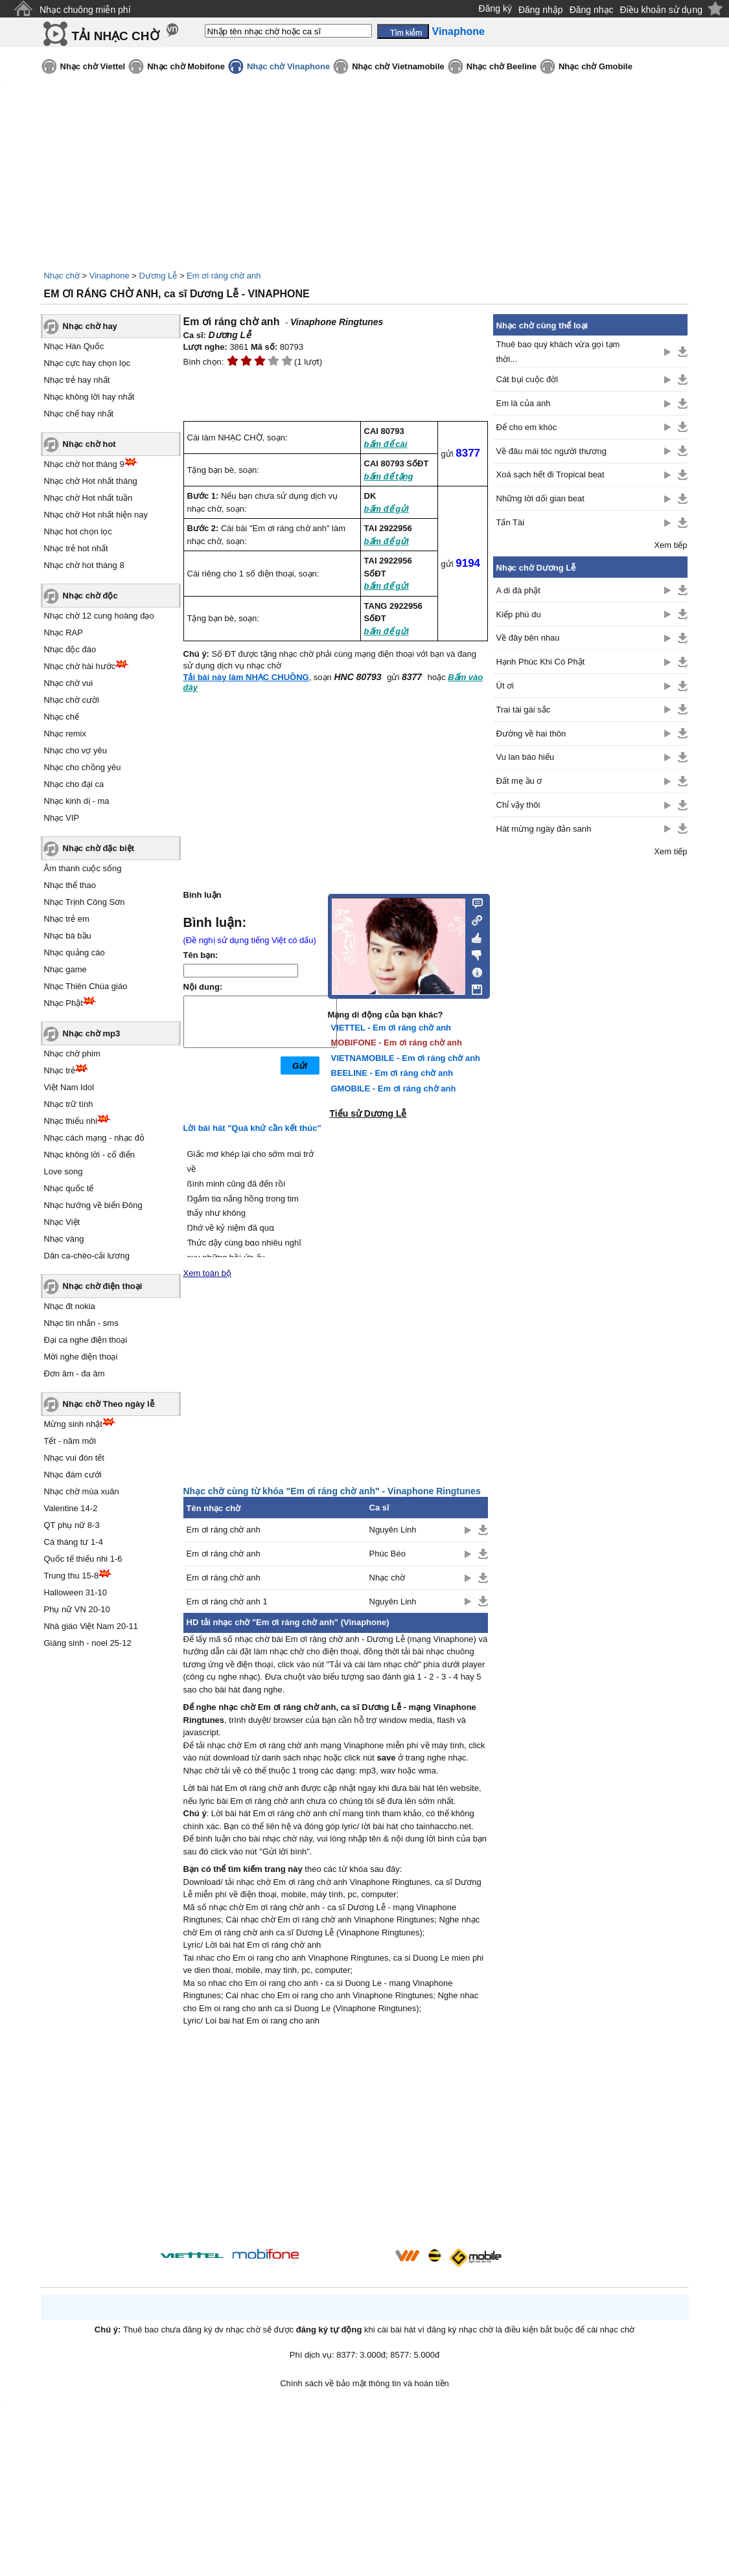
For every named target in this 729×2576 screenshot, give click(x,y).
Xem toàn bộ (207, 1273)
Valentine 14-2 (71, 1508)
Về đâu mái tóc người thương (551, 451)
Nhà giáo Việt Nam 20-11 (91, 1626)
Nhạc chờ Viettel (93, 66)
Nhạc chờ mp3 (92, 1033)
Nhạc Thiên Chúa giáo (86, 986)
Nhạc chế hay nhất (79, 413)
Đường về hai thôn (531, 733)
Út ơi (505, 685)
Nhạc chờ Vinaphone (288, 66)
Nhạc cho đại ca (74, 784)
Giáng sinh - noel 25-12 (88, 1643)
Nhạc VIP (62, 818)
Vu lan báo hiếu (525, 757)
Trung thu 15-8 (71, 1575)
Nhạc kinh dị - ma (77, 801)
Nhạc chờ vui (68, 683)
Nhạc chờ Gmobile (595, 66)
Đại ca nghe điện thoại (86, 1340)
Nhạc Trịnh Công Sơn (84, 902)
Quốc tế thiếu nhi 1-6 (83, 1559)
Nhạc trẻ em (66, 919)
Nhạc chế (61, 717)
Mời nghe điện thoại (81, 1357)
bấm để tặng (388, 476)
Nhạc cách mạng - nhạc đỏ (94, 1138)
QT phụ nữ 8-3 (72, 1525)
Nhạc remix (65, 733)
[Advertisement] (336, 2139)
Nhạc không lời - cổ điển (89, 1154)
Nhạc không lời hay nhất (89, 397)
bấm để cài (386, 444)
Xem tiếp (670, 545)
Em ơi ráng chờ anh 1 (227, 1601)
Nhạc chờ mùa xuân (81, 1491)
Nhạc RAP (63, 632)
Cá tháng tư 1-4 (73, 1542)
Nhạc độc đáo (70, 649)
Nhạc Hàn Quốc (74, 346)
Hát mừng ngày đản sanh (544, 829)
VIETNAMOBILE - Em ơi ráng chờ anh (406, 1058)
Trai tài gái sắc (523, 709)
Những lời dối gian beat (540, 498)
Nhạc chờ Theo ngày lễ (108, 1404)
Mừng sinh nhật (73, 1424)
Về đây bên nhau (528, 638)
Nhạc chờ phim (72, 1053)
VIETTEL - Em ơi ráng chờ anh (391, 1027)
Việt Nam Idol (69, 1087)
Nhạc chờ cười (71, 700)
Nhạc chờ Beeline (502, 66)
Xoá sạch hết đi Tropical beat (550, 474)
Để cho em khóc (526, 427)
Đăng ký (495, 8)
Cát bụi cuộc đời (527, 379)
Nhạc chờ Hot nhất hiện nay (96, 514)
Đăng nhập (540, 10)
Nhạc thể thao (70, 885)
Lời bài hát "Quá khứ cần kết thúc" (252, 1128)
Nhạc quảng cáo (74, 952)
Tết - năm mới (70, 1441)
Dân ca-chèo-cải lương (87, 1255)
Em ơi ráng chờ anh (223, 275)
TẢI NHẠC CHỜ (115, 36)
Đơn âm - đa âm (74, 1373)
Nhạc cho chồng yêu (82, 767)
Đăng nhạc (592, 10)
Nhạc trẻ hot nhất (76, 548)
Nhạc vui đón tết (74, 1458)
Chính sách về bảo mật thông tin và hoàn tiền (364, 2383)
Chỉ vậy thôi (518, 805)
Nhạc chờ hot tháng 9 (84, 464)
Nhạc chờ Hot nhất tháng (90, 481)
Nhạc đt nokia (69, 1306)
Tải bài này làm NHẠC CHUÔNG (246, 677)
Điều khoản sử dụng (661, 10)
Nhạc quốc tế (69, 1188)
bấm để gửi (386, 509)
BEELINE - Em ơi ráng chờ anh (392, 1073)
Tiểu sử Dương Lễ (368, 1113)
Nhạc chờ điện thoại (103, 1286)
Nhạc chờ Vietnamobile (398, 66)
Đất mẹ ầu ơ (519, 781)
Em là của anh (523, 403)
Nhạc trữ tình (68, 1104)
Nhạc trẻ (60, 1070)
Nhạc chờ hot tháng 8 (84, 565)
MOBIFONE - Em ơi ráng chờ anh (396, 1042)
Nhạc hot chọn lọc (78, 531)
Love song (63, 1171)
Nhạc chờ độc (90, 595)
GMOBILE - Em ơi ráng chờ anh (393, 1088)
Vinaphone (109, 275)
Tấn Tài (510, 522)
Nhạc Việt (62, 1222)
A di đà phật (518, 590)
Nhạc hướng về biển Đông (93, 1205)
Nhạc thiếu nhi (71, 1121)
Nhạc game (65, 969)
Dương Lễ (158, 275)
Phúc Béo (387, 1553)
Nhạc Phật (63, 1003)
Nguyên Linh (393, 1529)
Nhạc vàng (64, 1239)
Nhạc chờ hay (90, 326)
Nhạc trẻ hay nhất (77, 380)
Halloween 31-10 (76, 1592)
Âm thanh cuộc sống (83, 868)
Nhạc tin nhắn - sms (81, 1323)
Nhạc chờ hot (89, 444)
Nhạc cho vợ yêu (75, 750)
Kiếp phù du (518, 614)
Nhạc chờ (62, 275)
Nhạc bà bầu (67, 935)
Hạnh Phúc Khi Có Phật (540, 662)
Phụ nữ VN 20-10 (77, 1609)
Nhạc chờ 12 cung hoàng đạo (99, 616)
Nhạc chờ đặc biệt (99, 848)
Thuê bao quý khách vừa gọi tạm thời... (558, 351)
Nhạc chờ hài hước (80, 666)
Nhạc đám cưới (73, 1474)
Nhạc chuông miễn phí (85, 10)
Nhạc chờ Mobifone (186, 66)
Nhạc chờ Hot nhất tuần (88, 498)
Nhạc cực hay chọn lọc (87, 363)
